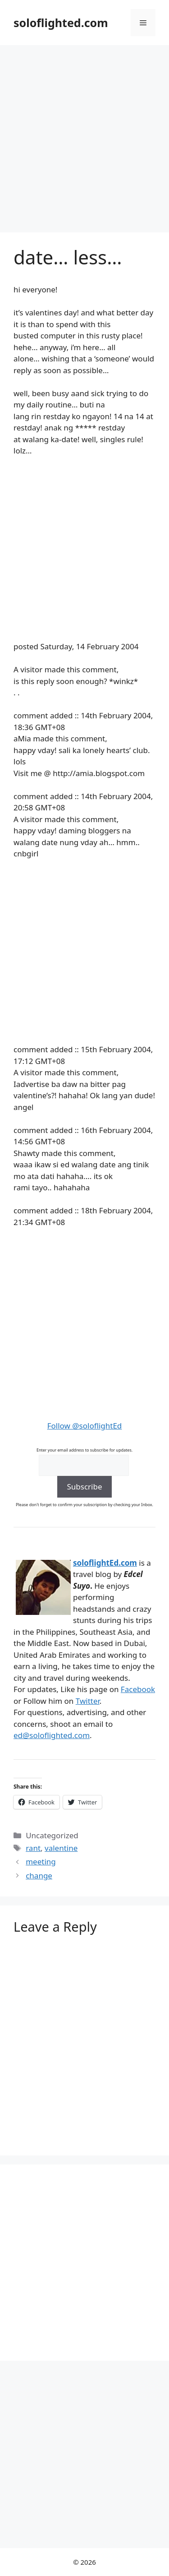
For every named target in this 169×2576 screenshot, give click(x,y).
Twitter (88, 1701)
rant (33, 1848)
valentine (61, 1848)
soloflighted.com (61, 22)
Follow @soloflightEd (84, 1425)
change (39, 1875)
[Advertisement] (84, 134)
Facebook (138, 1689)
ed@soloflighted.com (52, 1735)
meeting (41, 1861)
